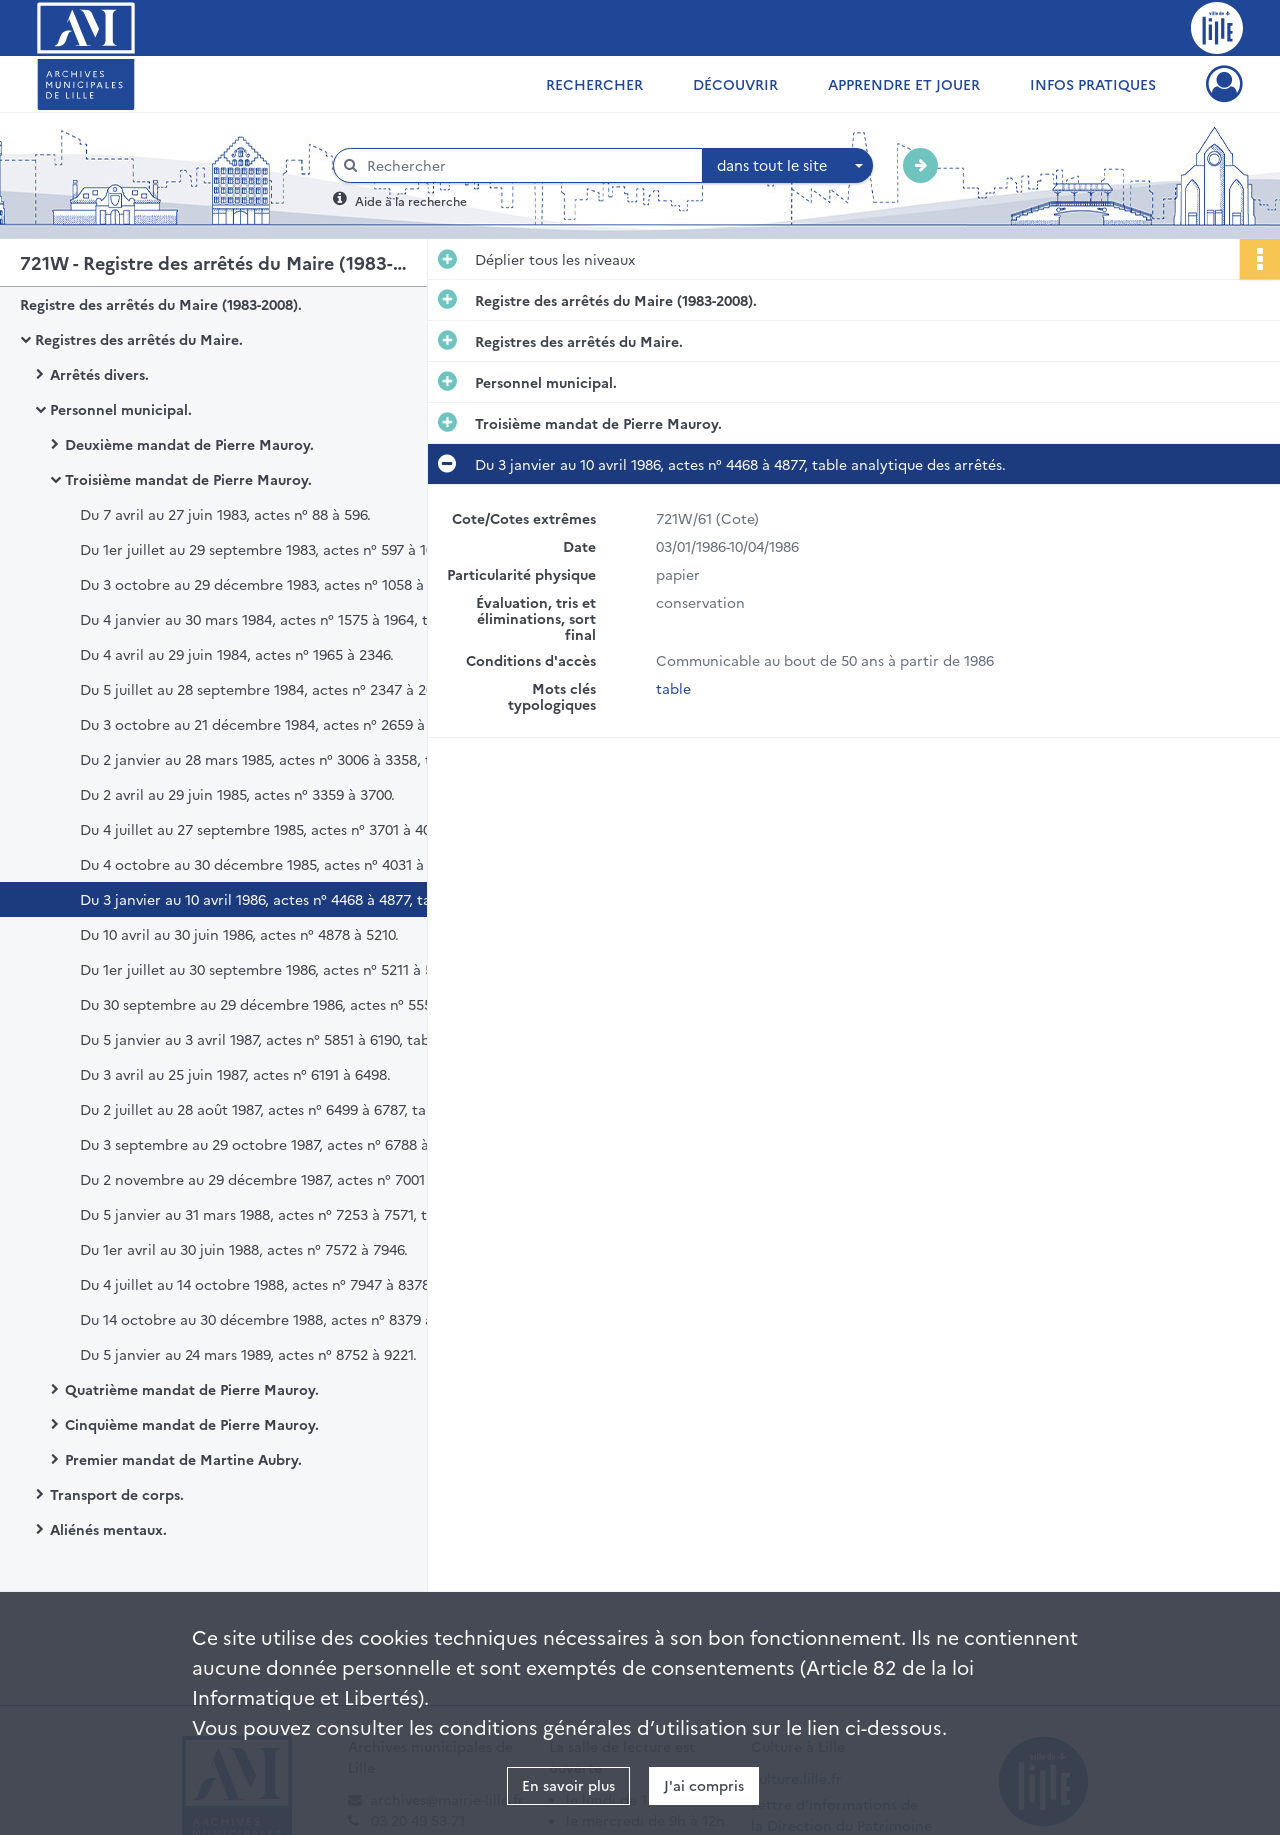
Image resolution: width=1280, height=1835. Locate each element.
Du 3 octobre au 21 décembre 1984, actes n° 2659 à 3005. (272, 724)
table (673, 688)
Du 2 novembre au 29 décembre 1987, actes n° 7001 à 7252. (278, 1179)
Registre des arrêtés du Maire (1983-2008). (161, 304)
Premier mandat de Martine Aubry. (183, 1459)
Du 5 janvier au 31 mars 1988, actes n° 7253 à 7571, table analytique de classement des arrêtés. (280, 1214)
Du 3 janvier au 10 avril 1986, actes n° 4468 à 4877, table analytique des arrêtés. (280, 899)
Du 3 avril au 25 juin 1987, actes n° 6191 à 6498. (235, 1074)
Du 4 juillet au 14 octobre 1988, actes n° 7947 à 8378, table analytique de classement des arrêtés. (280, 1284)
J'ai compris (704, 1785)
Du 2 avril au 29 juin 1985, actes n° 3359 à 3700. (237, 794)
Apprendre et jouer (904, 84)
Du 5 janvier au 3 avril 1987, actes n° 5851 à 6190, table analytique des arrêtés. (280, 1039)
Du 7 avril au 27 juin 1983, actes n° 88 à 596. (225, 514)
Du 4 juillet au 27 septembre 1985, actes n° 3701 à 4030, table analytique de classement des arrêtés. (280, 829)
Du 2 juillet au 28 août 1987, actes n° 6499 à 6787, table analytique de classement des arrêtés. (280, 1109)
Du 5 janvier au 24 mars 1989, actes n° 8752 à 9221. (248, 1354)
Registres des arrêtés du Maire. (139, 339)
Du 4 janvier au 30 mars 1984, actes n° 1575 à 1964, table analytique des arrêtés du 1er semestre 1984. (280, 619)
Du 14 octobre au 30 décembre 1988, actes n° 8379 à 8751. (275, 1319)
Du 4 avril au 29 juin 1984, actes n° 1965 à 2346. (237, 654)
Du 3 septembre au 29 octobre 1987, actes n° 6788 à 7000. (274, 1144)
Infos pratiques (1093, 84)
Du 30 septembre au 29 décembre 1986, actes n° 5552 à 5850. (280, 1004)
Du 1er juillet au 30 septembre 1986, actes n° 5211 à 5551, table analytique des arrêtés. (280, 969)
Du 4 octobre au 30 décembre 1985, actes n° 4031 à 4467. (271, 864)
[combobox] (788, 166)
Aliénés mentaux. (108, 1529)
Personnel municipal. (121, 409)
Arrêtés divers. (99, 374)
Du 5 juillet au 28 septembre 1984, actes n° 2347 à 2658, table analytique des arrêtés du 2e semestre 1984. (280, 689)
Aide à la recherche (411, 200)
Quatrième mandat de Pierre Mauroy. (192, 1389)
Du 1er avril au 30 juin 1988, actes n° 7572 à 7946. (244, 1249)
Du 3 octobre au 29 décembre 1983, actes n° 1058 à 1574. (270, 584)
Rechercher (594, 84)
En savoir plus (568, 1785)
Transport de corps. (117, 1494)
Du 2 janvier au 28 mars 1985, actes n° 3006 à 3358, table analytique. (280, 759)
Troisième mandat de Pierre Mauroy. (188, 479)
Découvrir (735, 84)
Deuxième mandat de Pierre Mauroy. (189, 444)
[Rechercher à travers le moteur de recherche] (528, 165)
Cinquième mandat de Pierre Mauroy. (192, 1424)
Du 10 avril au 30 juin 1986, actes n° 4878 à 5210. (239, 934)
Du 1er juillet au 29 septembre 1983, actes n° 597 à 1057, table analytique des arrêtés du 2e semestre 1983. (280, 549)
